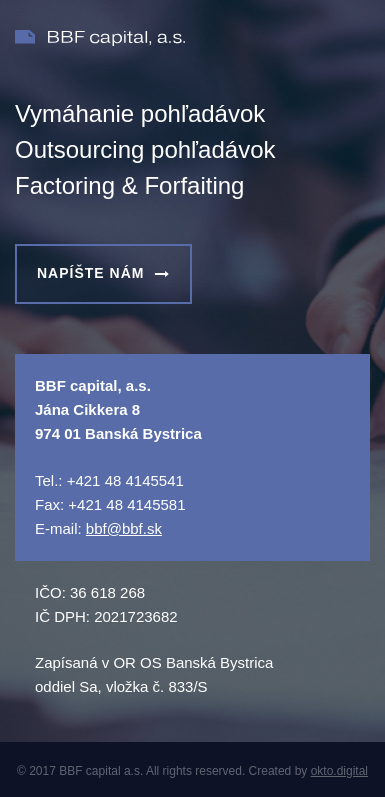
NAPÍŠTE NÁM (103, 273)
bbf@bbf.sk (124, 528)
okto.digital (339, 771)
